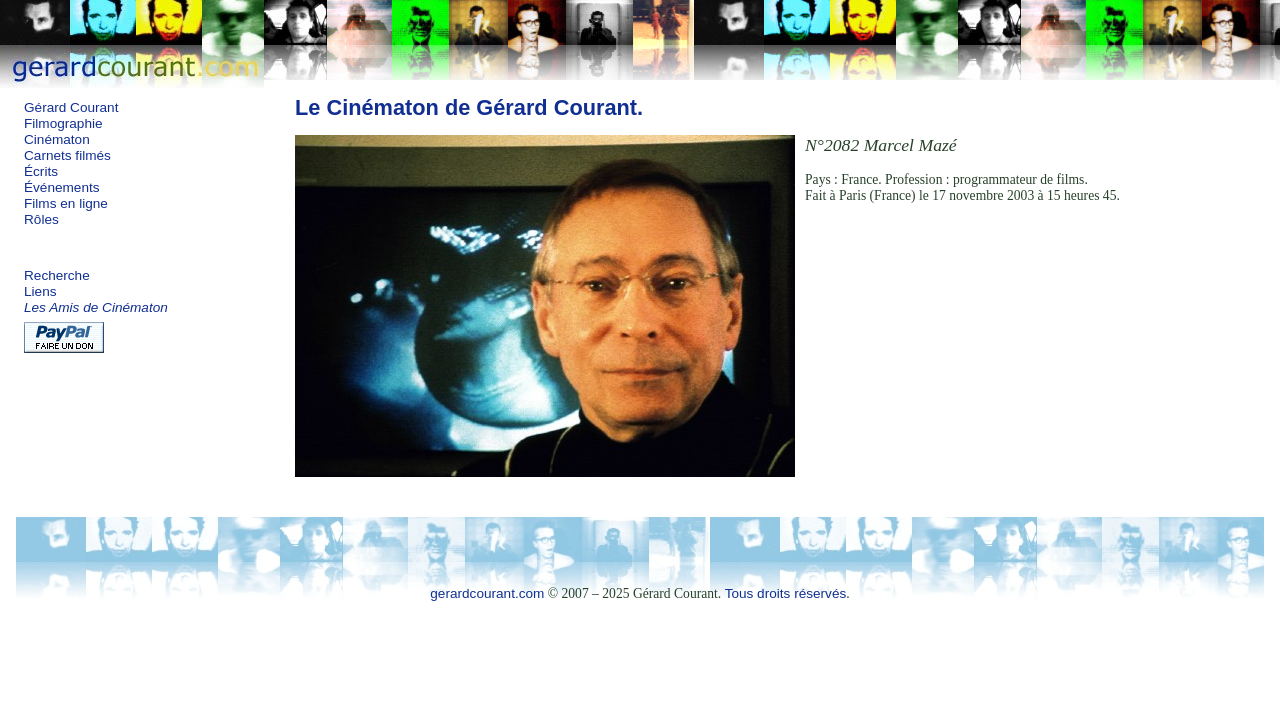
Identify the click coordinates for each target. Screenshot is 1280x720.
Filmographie (63, 123)
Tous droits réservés (786, 593)
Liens (40, 291)
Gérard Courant (71, 107)
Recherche (57, 275)
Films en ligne (66, 203)
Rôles (41, 219)
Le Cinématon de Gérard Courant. (469, 107)
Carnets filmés (67, 155)
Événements (62, 187)
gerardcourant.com (487, 593)
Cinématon (57, 139)
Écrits (41, 171)
